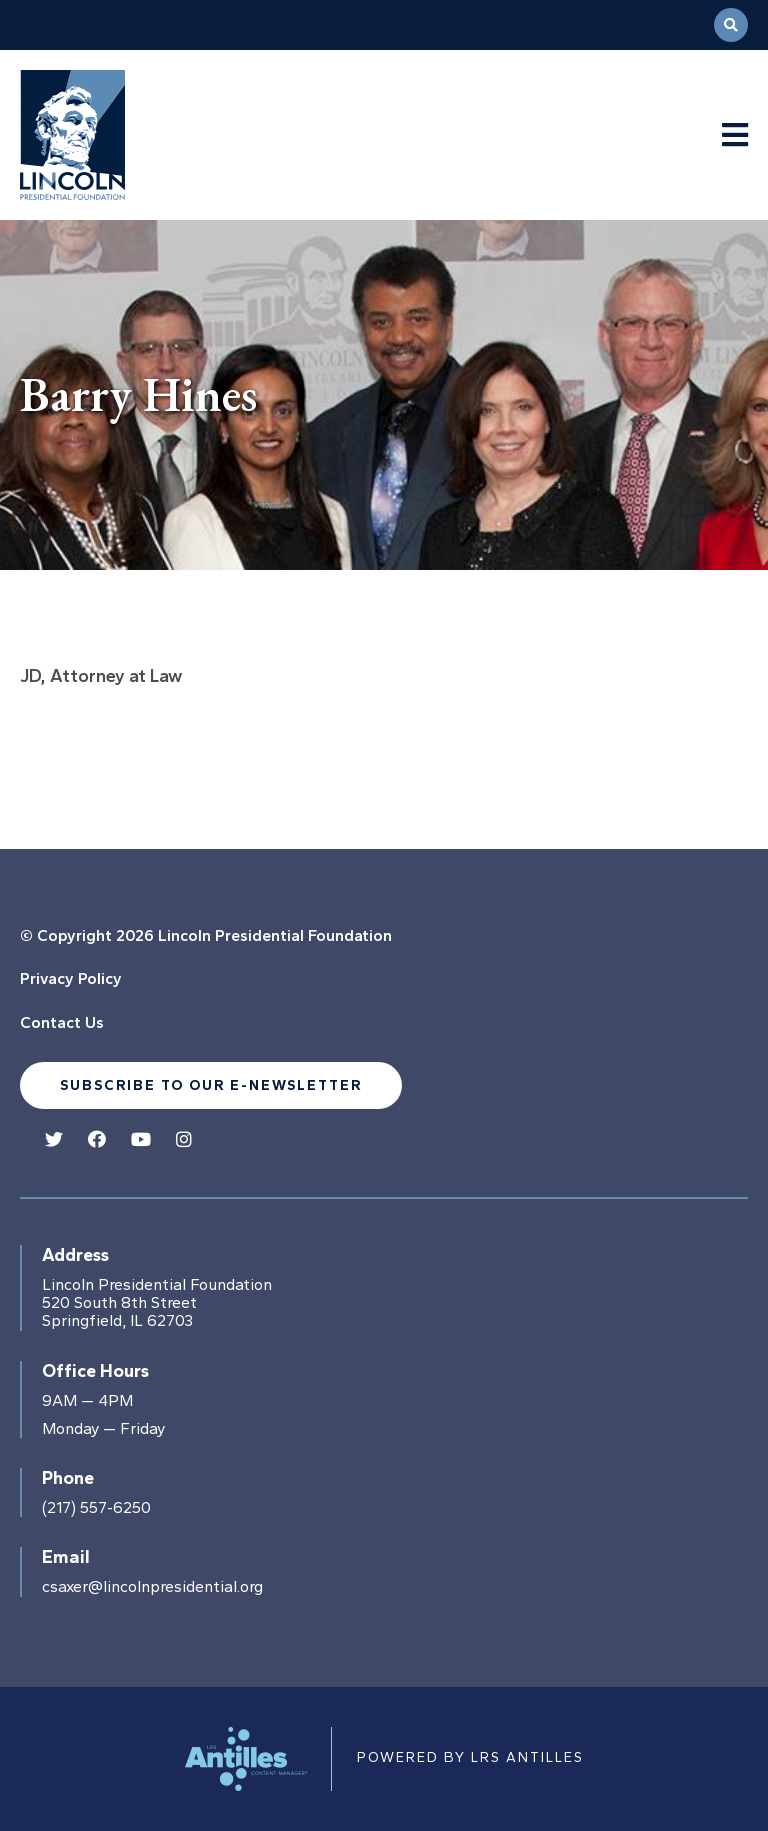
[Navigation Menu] (735, 135)
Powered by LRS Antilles (470, 1757)
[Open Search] (731, 25)
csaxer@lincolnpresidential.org (152, 1587)
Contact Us (62, 1022)
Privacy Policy (71, 978)
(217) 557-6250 (96, 1508)
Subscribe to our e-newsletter (211, 1085)
